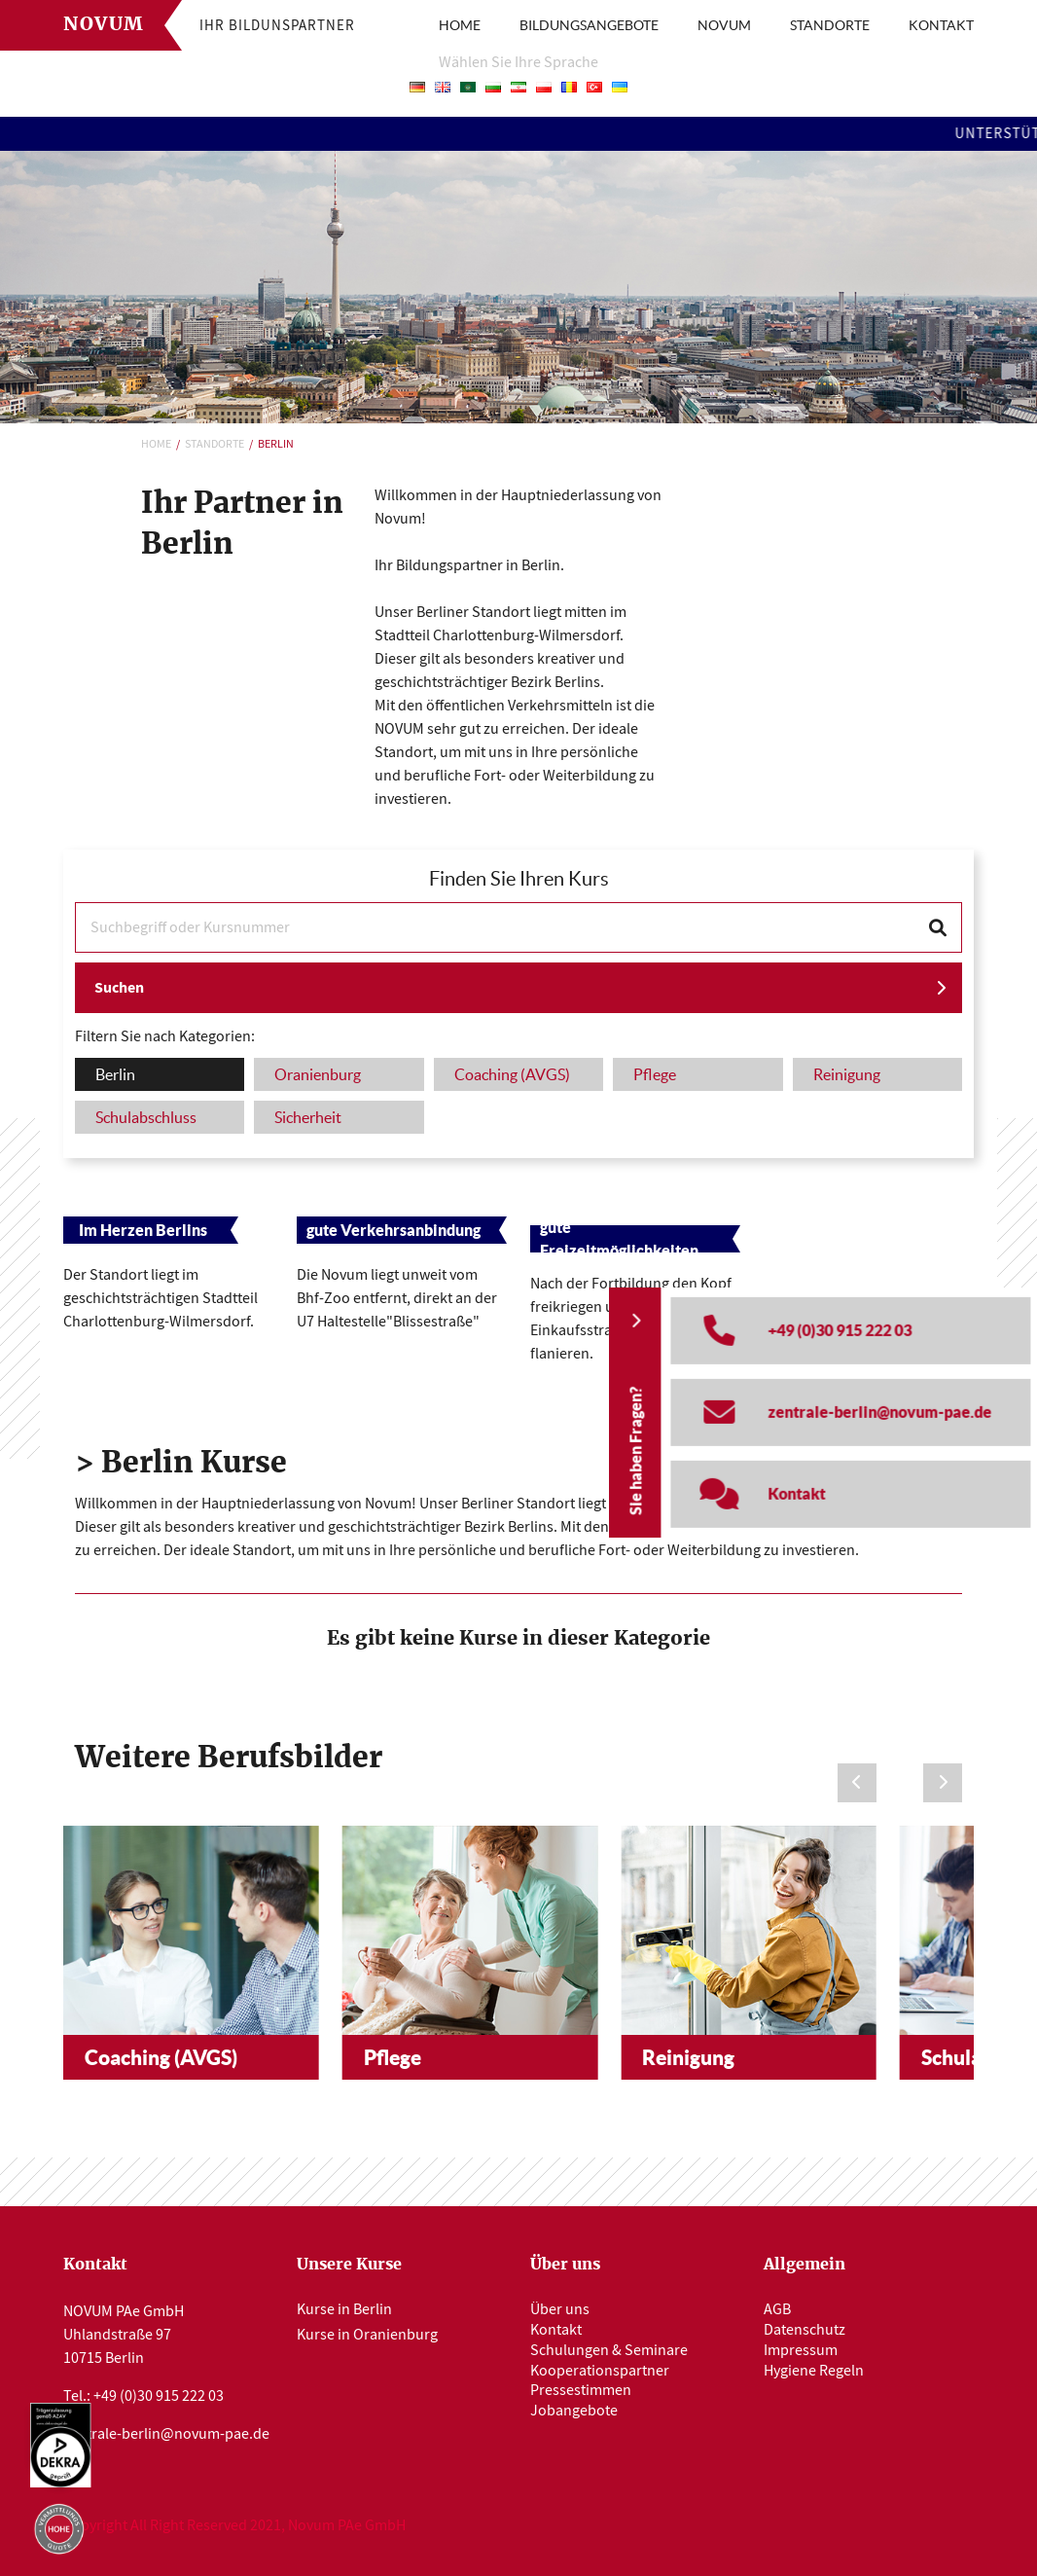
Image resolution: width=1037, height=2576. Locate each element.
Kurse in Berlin (344, 2309)
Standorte (214, 444)
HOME (460, 25)
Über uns (560, 2309)
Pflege (392, 2057)
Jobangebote (574, 2410)
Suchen (119, 987)
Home (156, 444)
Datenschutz (804, 2330)
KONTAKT (941, 25)
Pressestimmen (580, 2390)
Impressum (801, 2350)
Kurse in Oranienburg (367, 2334)
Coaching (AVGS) (161, 2057)
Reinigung (688, 2057)
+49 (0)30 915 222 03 (158, 2396)
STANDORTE (830, 25)
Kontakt (556, 2330)
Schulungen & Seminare (609, 2350)
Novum (104, 25)
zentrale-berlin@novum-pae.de (166, 2434)
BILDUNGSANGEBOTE (589, 25)
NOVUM (724, 25)
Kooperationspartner (599, 2370)
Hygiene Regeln (814, 2370)
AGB (777, 2309)
